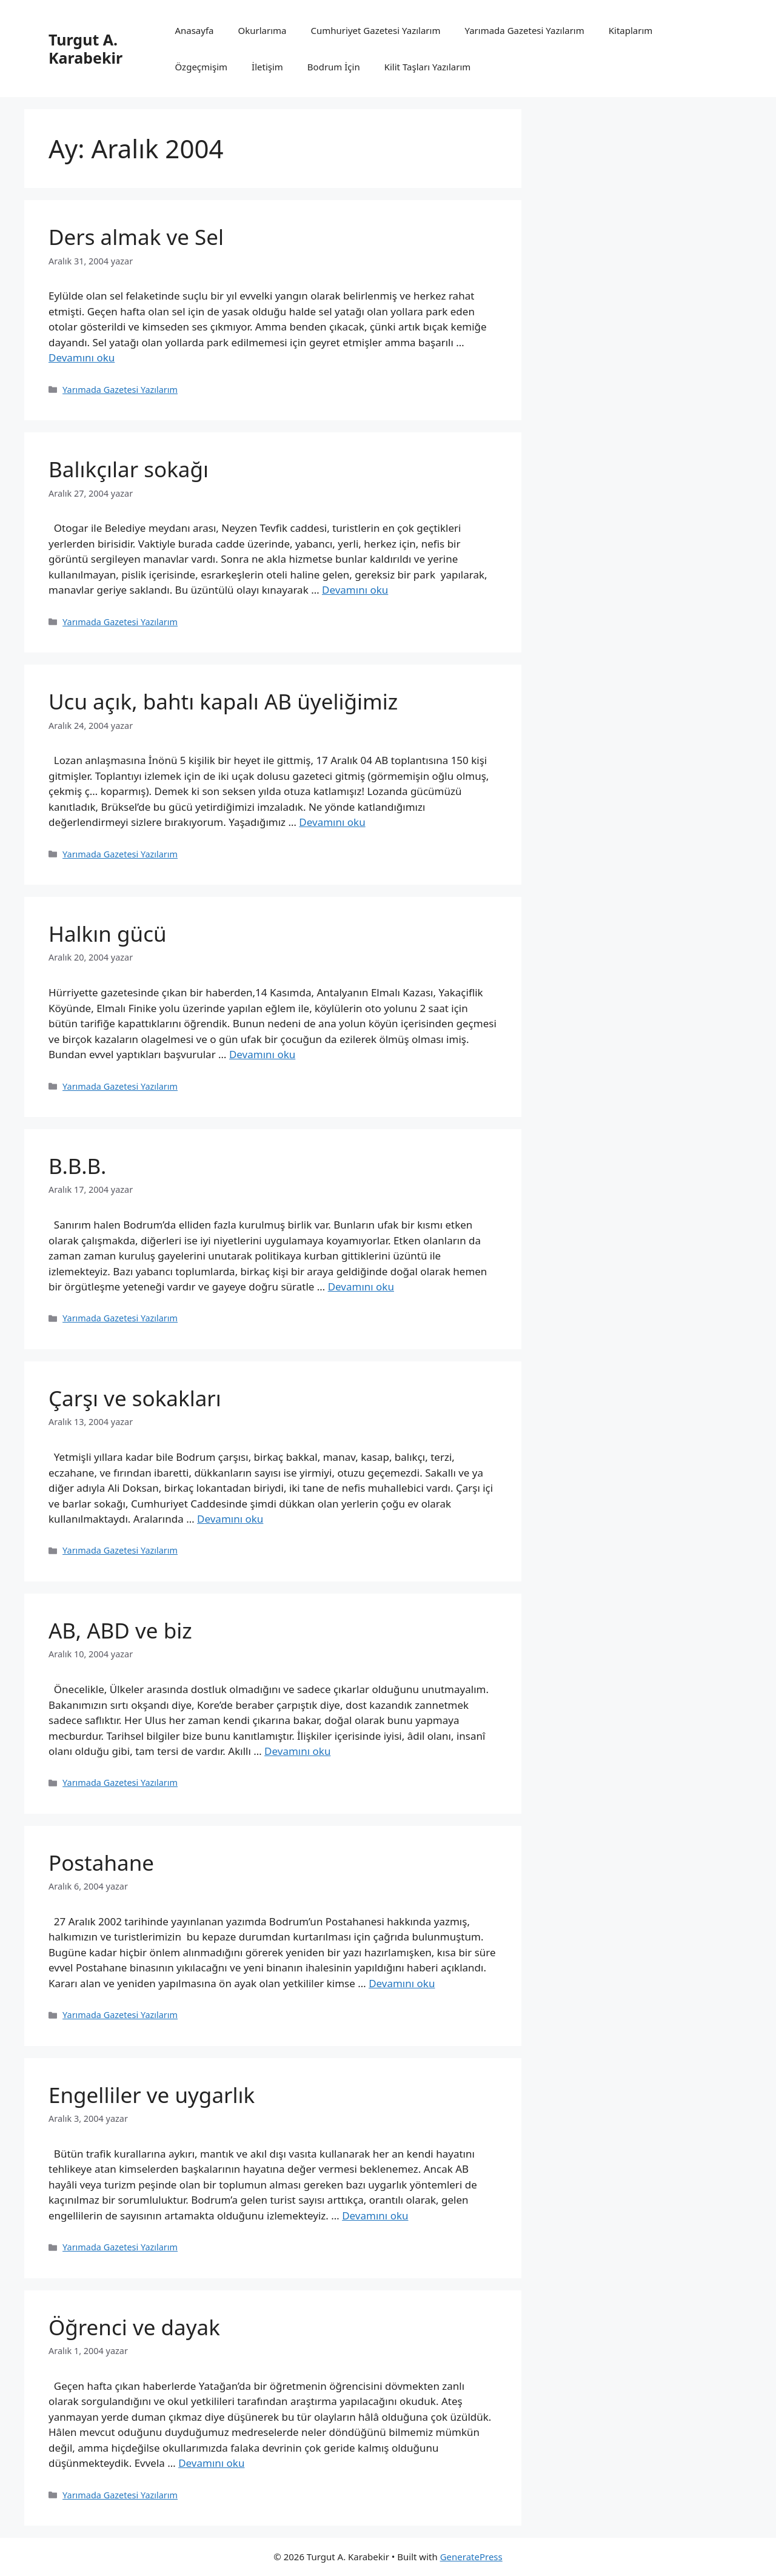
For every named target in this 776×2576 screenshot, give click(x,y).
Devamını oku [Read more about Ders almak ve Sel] (81, 357)
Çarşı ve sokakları (134, 1398)
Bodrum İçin (333, 67)
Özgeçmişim (201, 67)
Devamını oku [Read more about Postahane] (402, 1983)
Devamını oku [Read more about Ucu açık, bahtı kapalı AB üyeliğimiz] (332, 822)
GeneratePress (471, 2557)
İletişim (267, 67)
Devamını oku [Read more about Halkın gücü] (262, 1054)
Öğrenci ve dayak (134, 2327)
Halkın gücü (107, 933)
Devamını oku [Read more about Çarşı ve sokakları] (230, 1519)
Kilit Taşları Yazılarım (427, 67)
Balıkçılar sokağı (128, 469)
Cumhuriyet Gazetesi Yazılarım (376, 30)
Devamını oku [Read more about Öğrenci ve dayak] (211, 2463)
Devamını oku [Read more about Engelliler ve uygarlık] (375, 2215)
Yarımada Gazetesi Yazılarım (524, 30)
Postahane (101, 1862)
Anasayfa (194, 30)
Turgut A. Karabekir (85, 48)
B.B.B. (77, 1166)
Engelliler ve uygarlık (151, 2095)
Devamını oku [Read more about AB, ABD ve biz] (297, 1751)
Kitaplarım (631, 30)
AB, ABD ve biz (120, 1630)
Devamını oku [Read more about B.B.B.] (361, 1286)
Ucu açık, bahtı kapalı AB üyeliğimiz (223, 701)
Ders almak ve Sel (136, 237)
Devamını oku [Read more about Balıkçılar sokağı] (355, 590)
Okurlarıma (262, 30)
